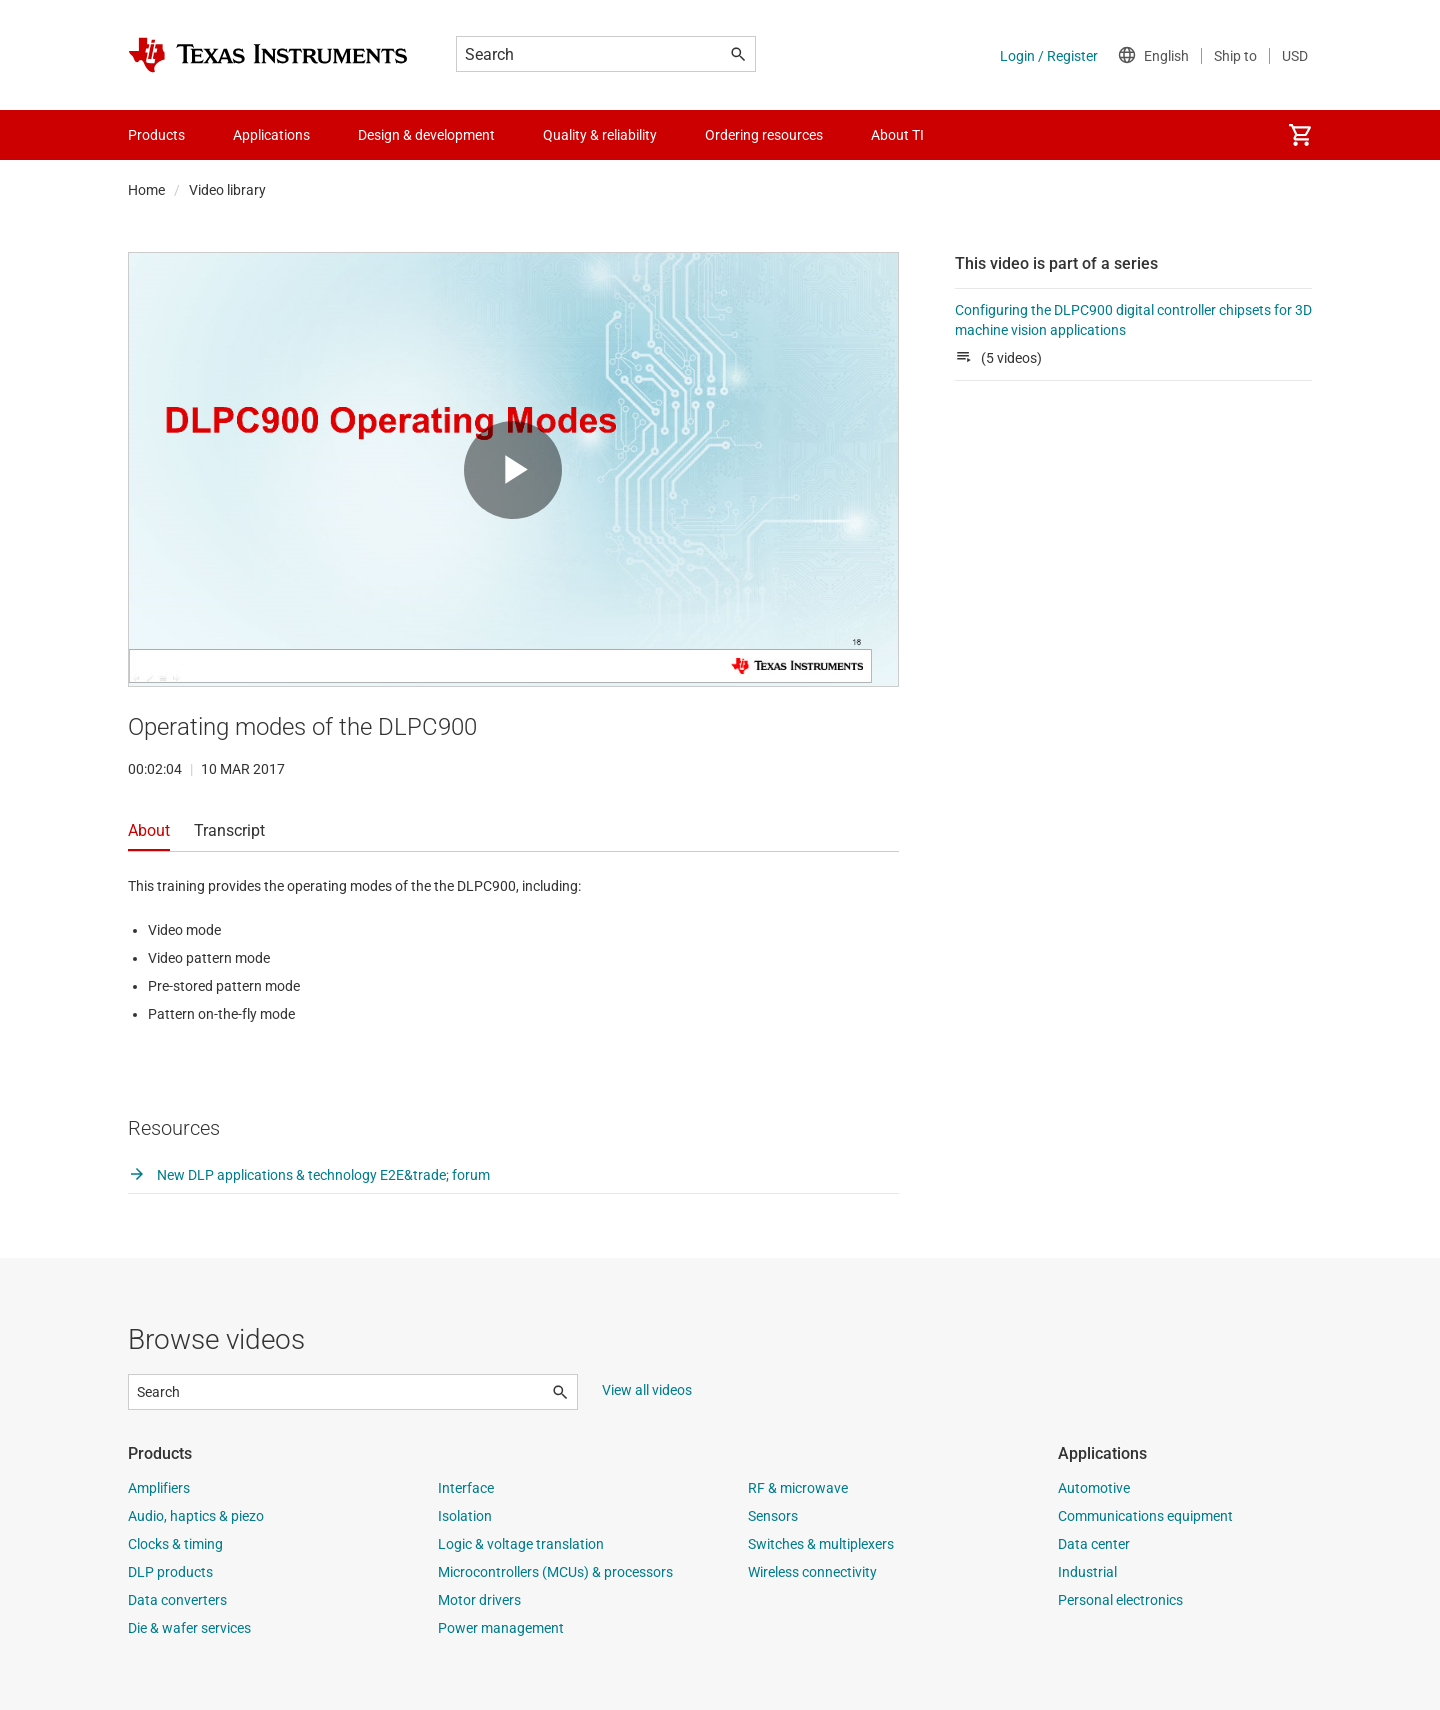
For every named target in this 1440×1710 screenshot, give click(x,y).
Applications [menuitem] (271, 135)
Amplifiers (159, 1488)
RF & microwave (798, 1488)
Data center (1094, 1544)
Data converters (177, 1600)
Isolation (465, 1516)
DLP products (170, 1572)
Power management (501, 1628)
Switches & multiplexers (821, 1544)
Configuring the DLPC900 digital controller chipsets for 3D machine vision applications (1133, 320)
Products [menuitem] (156, 135)
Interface (466, 1488)
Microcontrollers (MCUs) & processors (555, 1572)
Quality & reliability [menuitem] (600, 135)
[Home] (268, 55)
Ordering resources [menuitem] (764, 135)
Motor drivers (479, 1600)
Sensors (773, 1516)
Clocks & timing (175, 1544)
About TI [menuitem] (897, 135)
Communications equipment (1145, 1516)
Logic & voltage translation (521, 1544)
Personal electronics (1120, 1600)
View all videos (647, 1390)
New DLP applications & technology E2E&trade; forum (309, 1175)
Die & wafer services (189, 1628)
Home (146, 190)
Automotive (1094, 1488)
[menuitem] (1300, 135)
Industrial (1087, 1572)
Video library (227, 190)
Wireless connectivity (812, 1572)
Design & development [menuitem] (426, 135)
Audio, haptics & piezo (196, 1516)
